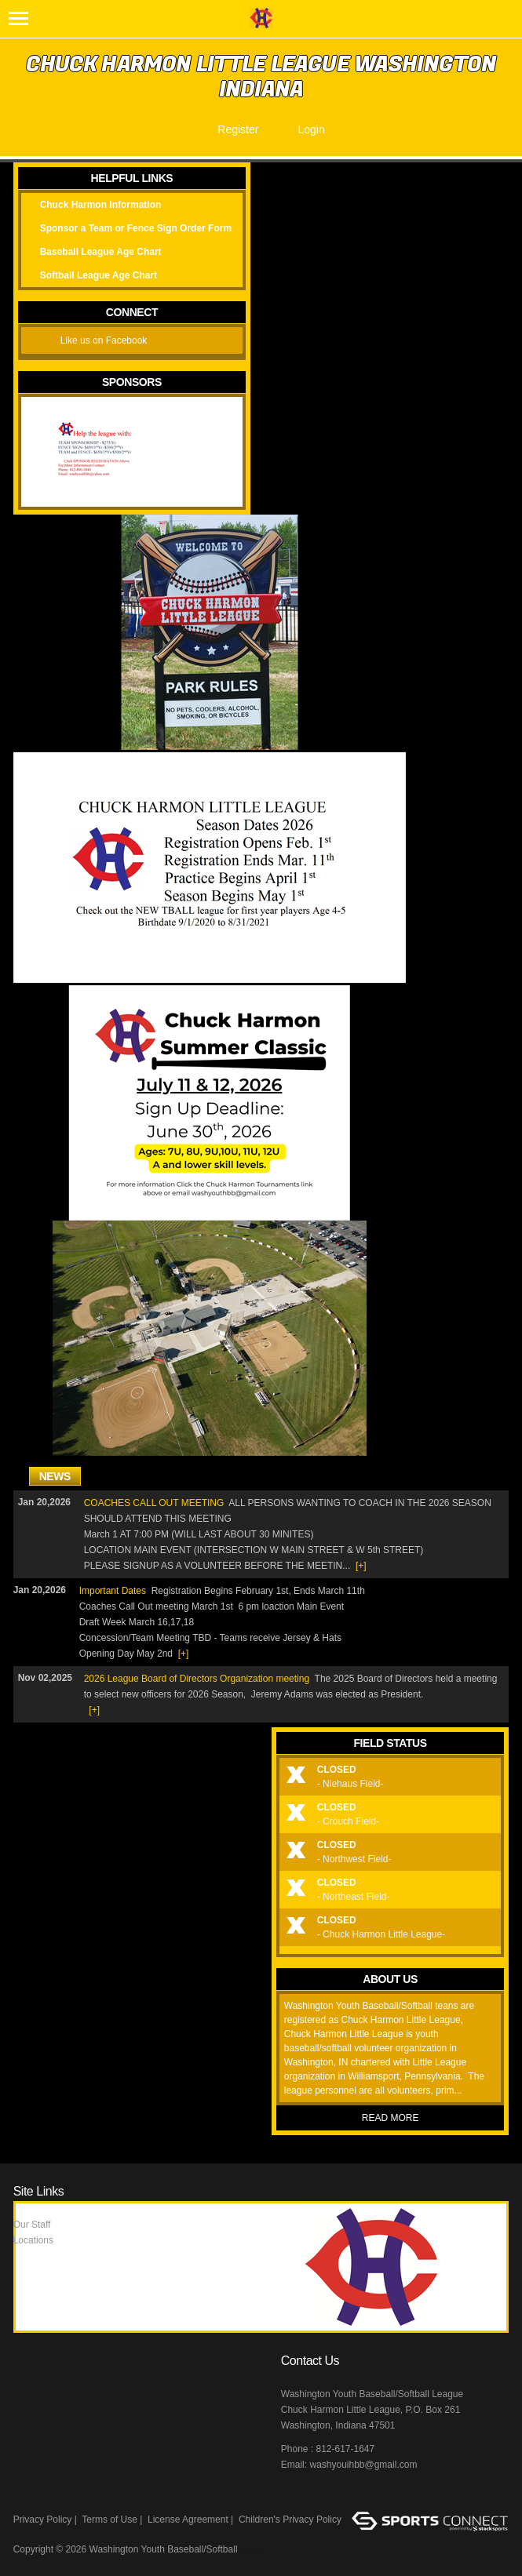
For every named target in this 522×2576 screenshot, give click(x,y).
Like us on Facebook (104, 340)
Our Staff (32, 2224)
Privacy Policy (42, 2519)
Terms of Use (109, 2519)
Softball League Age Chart (99, 275)
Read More (390, 2117)
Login (311, 129)
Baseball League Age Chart (101, 251)
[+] (361, 1565)
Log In (253, 2549)
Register (237, 129)
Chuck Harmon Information (101, 204)
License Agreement (188, 2519)
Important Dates (112, 1590)
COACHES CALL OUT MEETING (154, 1502)
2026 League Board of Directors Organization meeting (197, 1678)
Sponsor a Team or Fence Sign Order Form (136, 228)
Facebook (294, 2498)
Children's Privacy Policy (290, 2519)
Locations (33, 2240)
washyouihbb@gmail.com (363, 2464)
